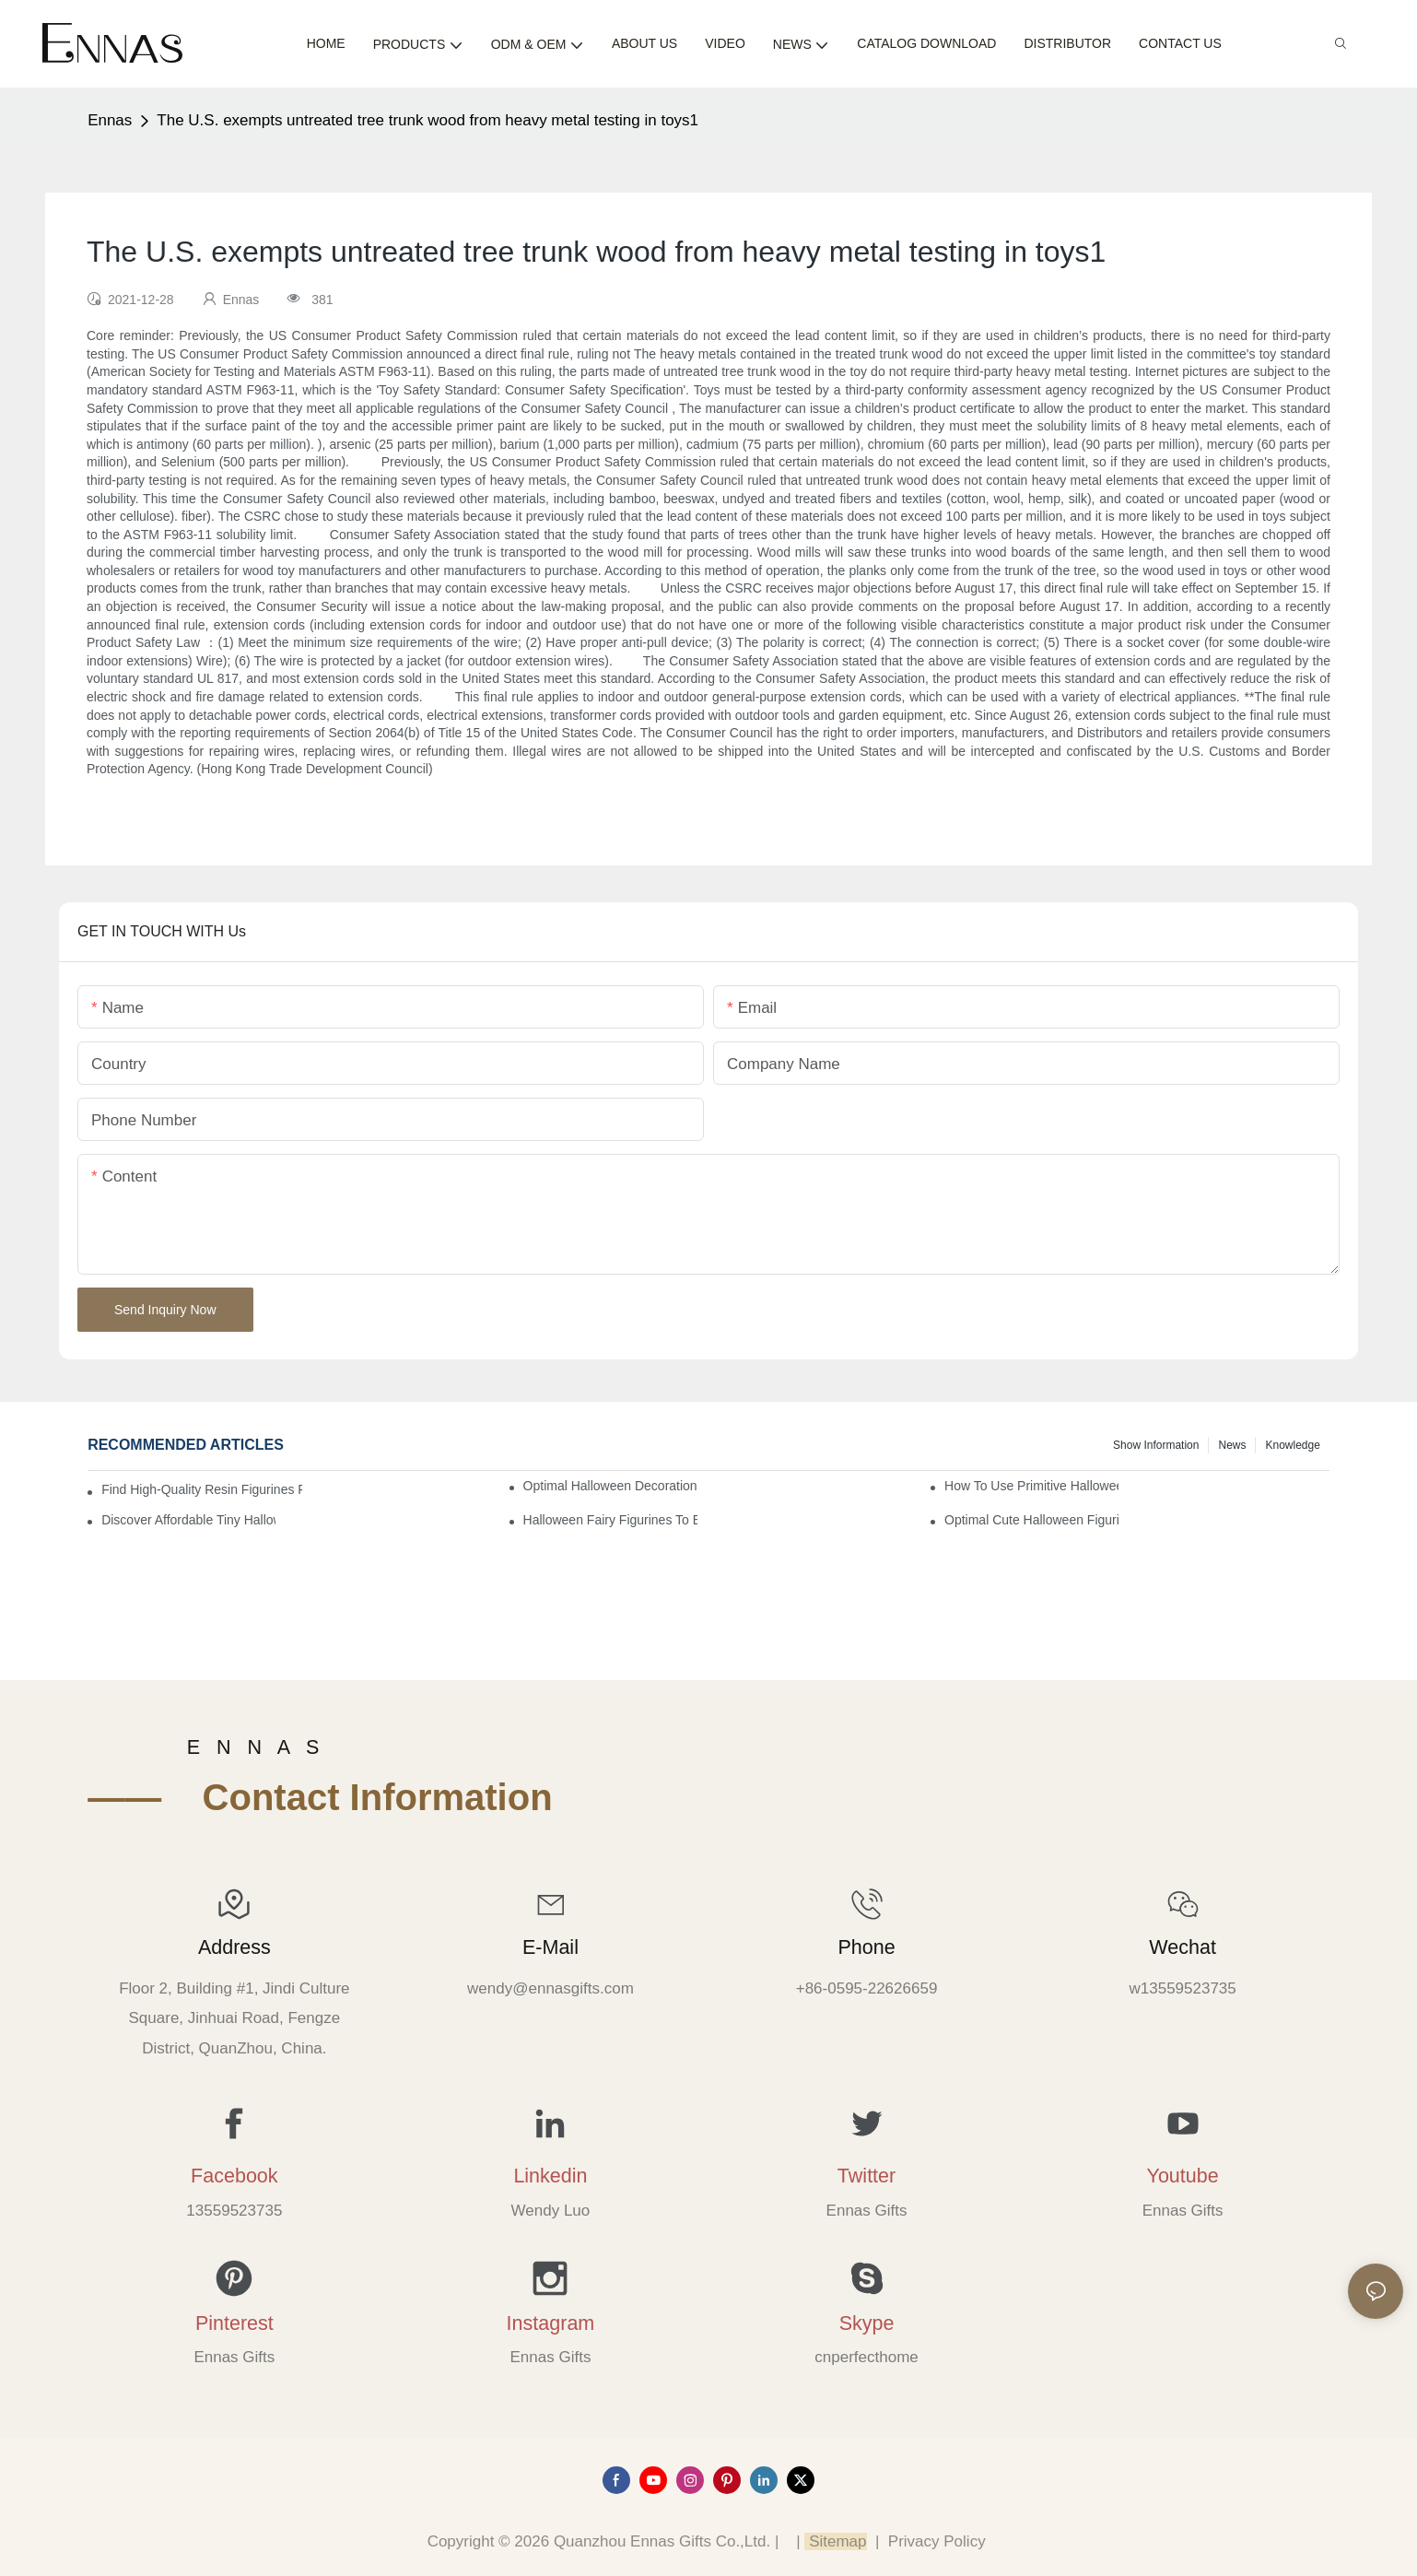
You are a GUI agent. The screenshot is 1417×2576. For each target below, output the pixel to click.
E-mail (550, 1947)
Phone (866, 1947)
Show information (1156, 1445)
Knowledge (1292, 1445)
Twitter (866, 2176)
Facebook (234, 2176)
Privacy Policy (937, 2541)
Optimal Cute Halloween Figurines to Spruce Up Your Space (1031, 1519)
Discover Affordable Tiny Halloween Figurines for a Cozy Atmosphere (188, 1519)
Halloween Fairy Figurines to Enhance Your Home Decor (610, 1519)
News (1232, 1445)
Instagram (551, 2323)
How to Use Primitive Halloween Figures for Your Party (1031, 1485)
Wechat (1182, 1947)
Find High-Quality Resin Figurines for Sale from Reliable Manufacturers (201, 1489)
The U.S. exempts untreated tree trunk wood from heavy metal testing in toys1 (427, 120)
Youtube (1183, 2176)
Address (234, 1947)
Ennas (110, 120)
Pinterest (234, 2323)
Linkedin (550, 2176)
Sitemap (835, 2541)
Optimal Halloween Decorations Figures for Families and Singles (610, 1485)
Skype (867, 2323)
